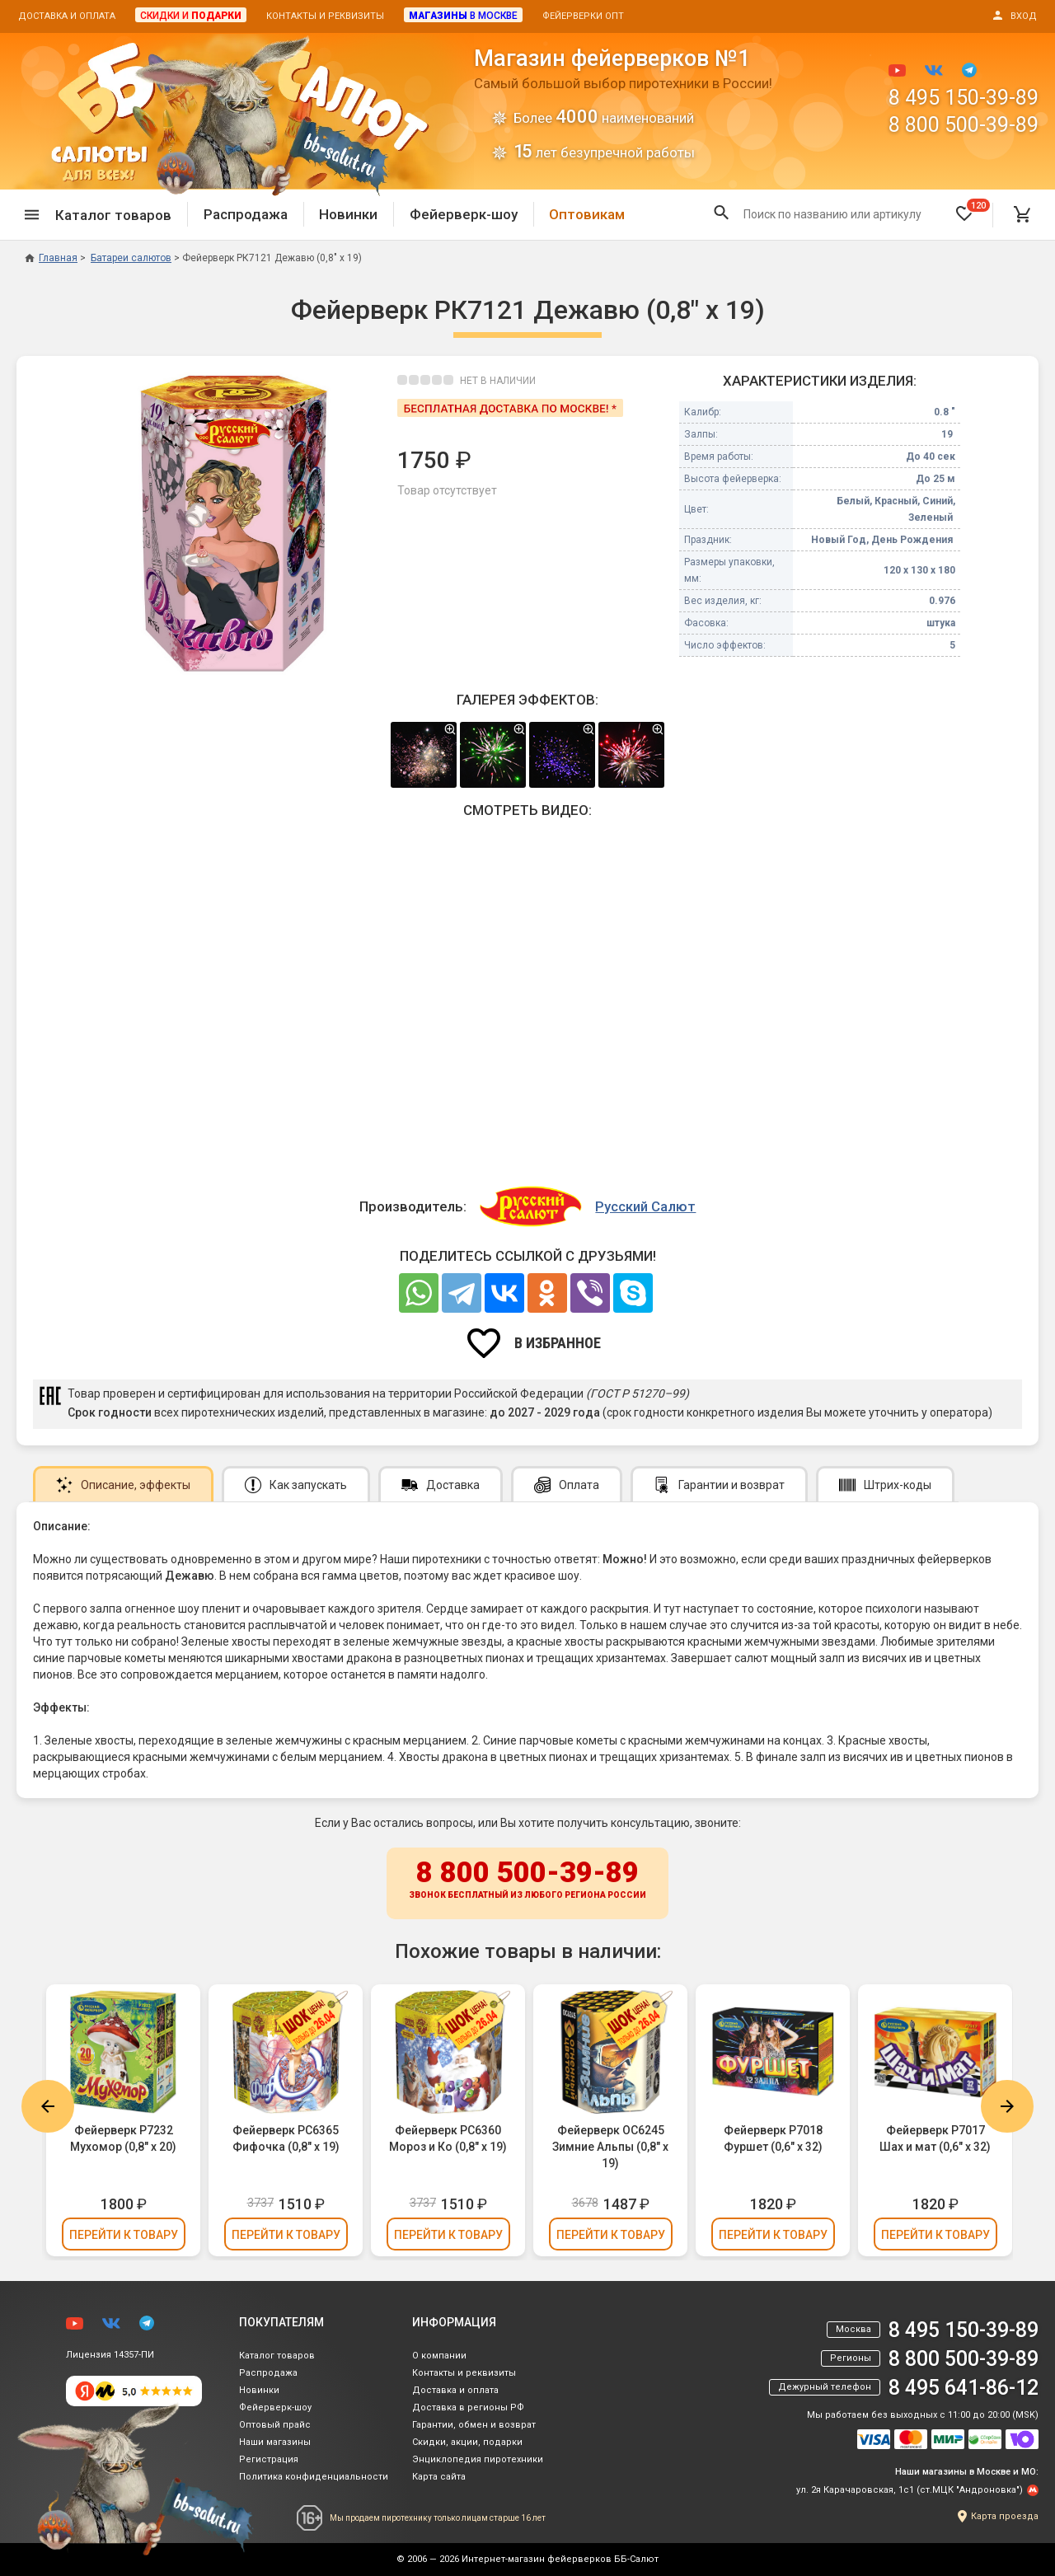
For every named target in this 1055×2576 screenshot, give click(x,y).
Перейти (123, 2235)
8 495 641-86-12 (964, 2388)
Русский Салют (645, 1206)
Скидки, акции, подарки (467, 2442)
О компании (439, 2355)
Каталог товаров (277, 2355)
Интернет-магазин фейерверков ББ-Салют (560, 2559)
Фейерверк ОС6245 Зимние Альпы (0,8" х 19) (610, 2147)
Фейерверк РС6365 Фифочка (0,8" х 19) (286, 2138)
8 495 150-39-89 (964, 98)
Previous (47, 2106)
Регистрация (268, 2459)
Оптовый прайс (275, 2424)
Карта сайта (439, 2476)
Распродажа (246, 214)
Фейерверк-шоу (464, 214)
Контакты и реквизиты (325, 16)
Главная (51, 258)
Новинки (348, 214)
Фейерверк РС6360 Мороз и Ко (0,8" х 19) (448, 2138)
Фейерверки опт (583, 16)
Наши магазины (275, 2442)
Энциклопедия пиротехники (477, 2459)
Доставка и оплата (66, 16)
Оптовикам (587, 214)
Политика (313, 2476)
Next (1007, 2106)
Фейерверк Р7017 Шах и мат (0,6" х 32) (935, 2138)
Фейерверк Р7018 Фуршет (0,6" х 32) (773, 2138)
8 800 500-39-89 (964, 125)
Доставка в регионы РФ (468, 2407)
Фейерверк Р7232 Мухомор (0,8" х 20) (123, 2138)
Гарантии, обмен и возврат (474, 2424)
